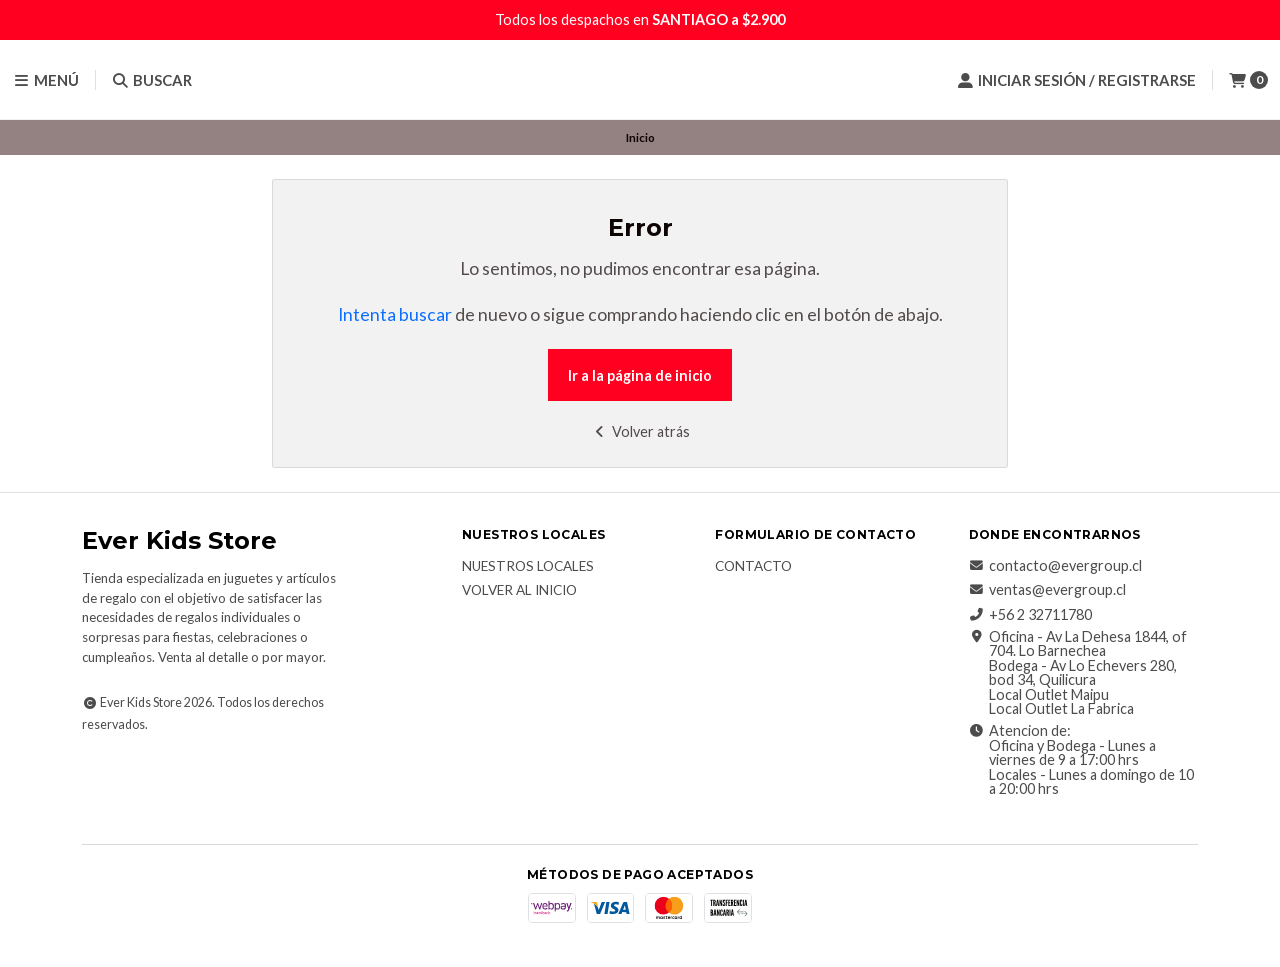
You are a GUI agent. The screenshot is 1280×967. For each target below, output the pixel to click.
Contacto (753, 567)
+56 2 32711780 (1030, 615)
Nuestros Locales (528, 567)
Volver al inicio (519, 591)
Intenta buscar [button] (395, 314)
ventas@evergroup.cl (1047, 590)
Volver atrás (640, 431)
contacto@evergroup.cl (1055, 566)
